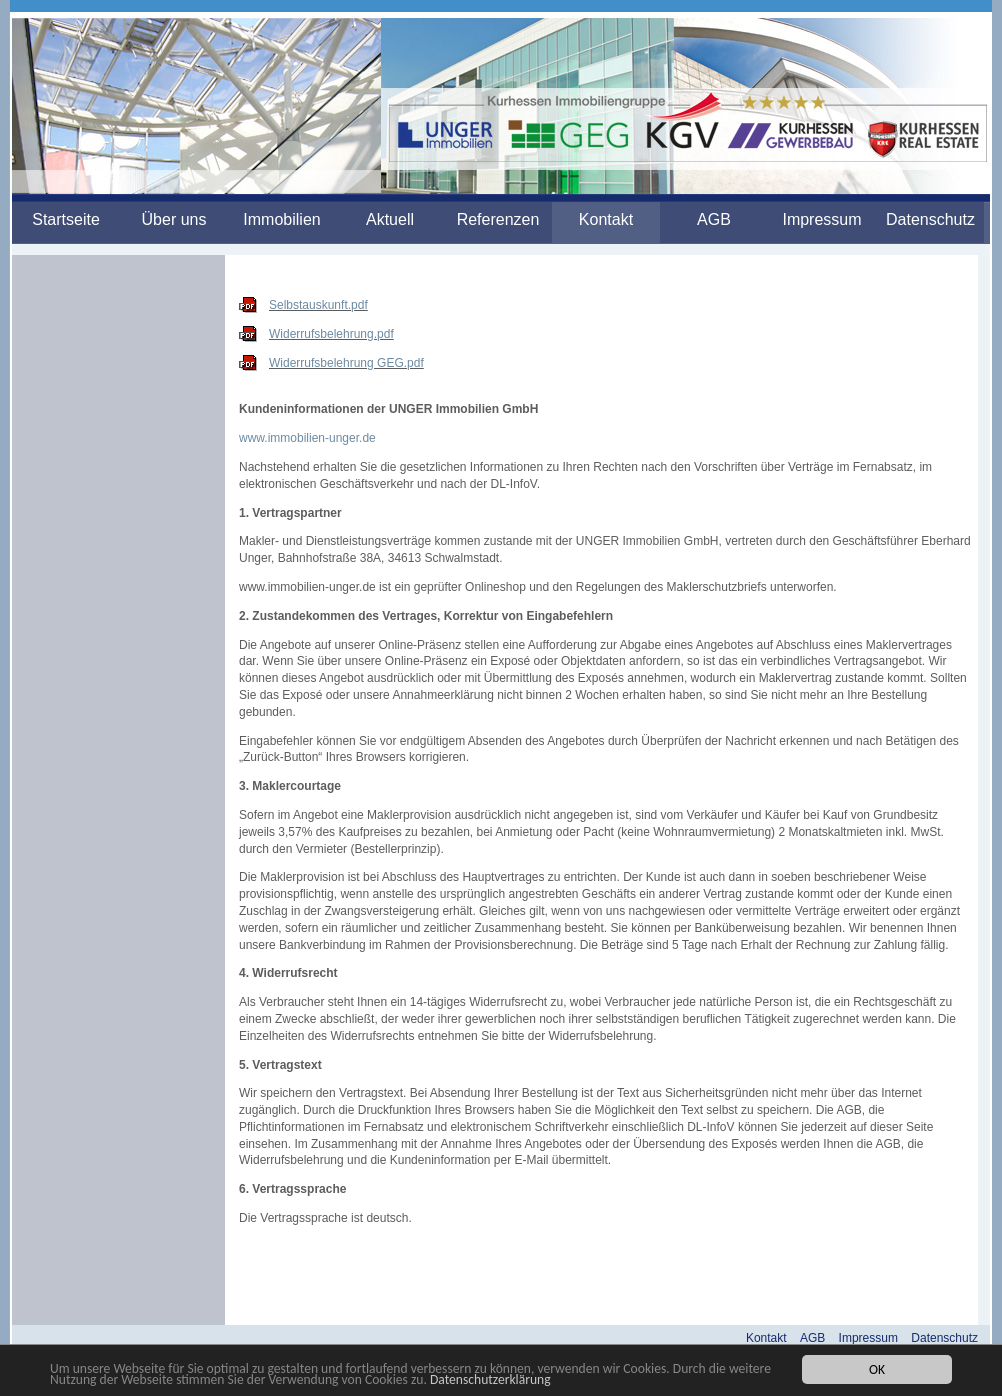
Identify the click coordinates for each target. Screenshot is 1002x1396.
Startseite (66, 219)
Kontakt (606, 219)
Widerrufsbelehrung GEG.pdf (346, 363)
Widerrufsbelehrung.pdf (331, 334)
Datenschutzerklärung (490, 1380)
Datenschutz (930, 219)
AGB (714, 219)
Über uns (174, 219)
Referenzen (498, 219)
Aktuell (390, 219)
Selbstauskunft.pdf (318, 305)
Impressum (821, 219)
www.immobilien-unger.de (307, 438)
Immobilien (281, 219)
